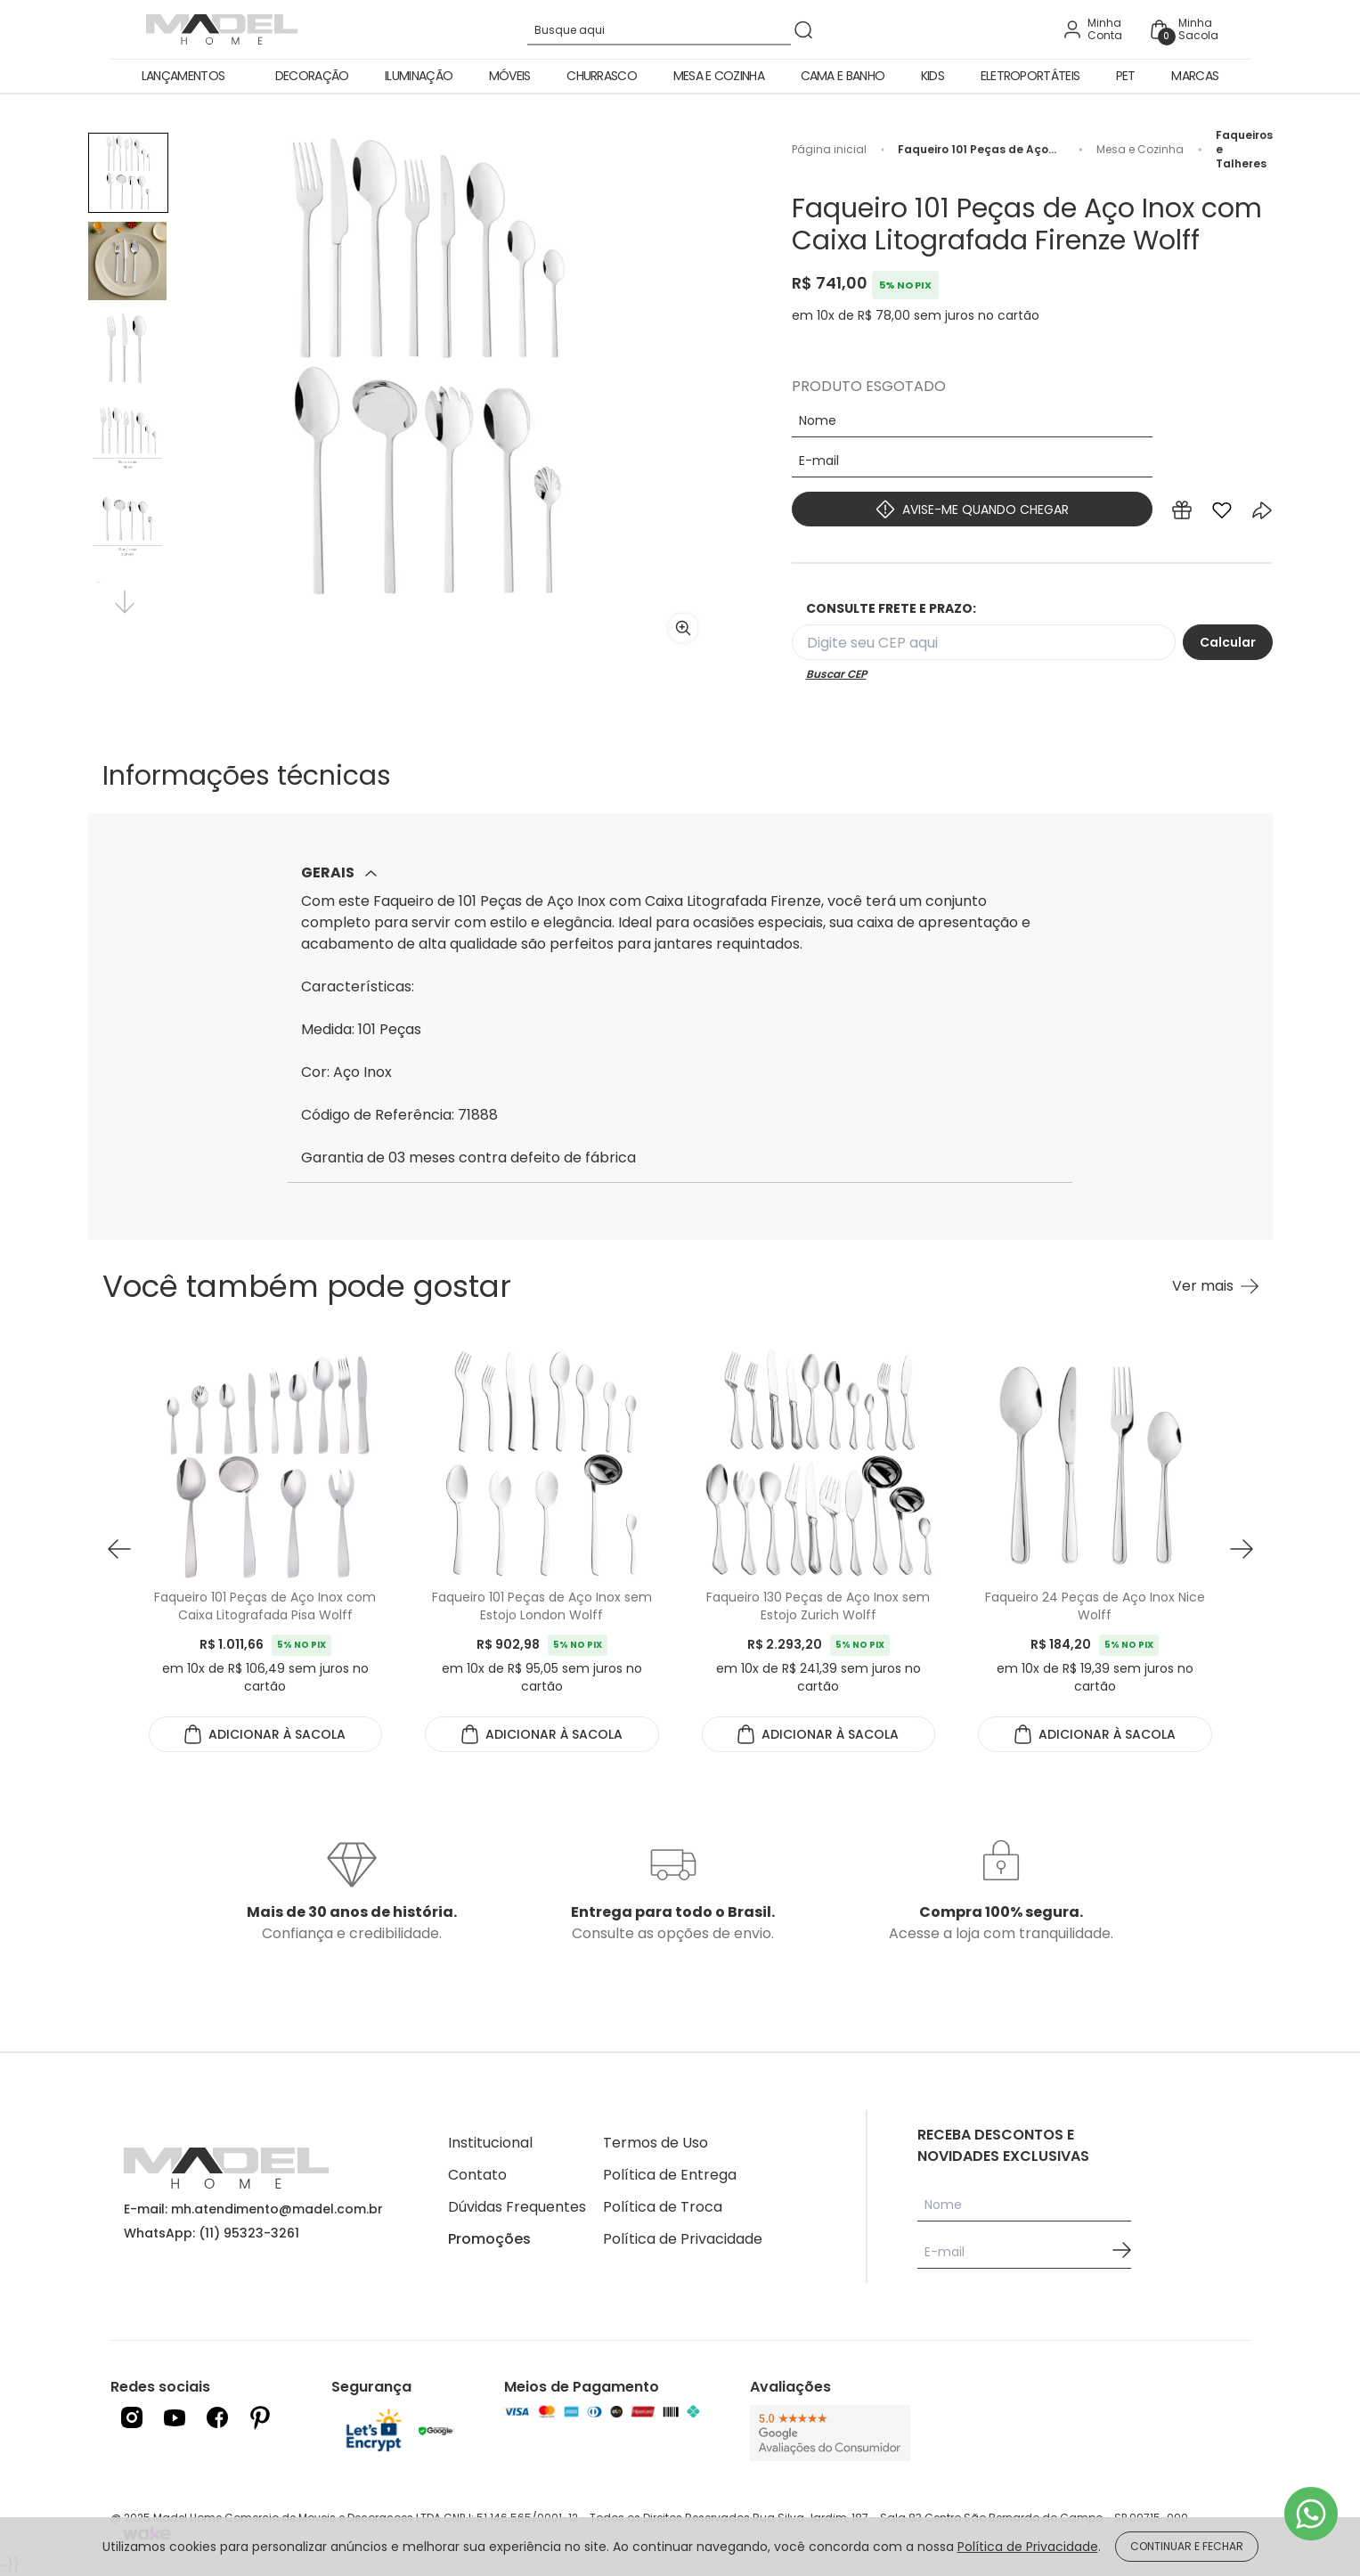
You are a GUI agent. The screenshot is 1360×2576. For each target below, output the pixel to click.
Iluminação (418, 76)
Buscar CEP (836, 674)
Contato (477, 2174)
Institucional (490, 2142)
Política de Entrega (670, 2174)
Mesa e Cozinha (718, 76)
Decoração (312, 76)
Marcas (1194, 76)
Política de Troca (662, 2207)
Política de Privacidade (682, 2239)
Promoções (489, 2239)
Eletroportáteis (1030, 76)
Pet (1126, 76)
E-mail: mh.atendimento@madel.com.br (253, 2209)
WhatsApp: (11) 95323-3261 (211, 2233)
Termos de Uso (655, 2142)
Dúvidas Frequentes (517, 2207)
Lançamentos (183, 76)
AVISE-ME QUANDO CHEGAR (972, 509)
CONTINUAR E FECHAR (1186, 2546)
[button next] (1241, 1549)
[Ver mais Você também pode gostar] (1215, 1286)
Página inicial (829, 150)
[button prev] (119, 1549)
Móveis (510, 76)
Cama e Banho (843, 76)
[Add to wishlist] (1222, 513)
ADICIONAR (265, 1734)
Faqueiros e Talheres (1244, 149)
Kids (932, 76)
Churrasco (601, 76)
